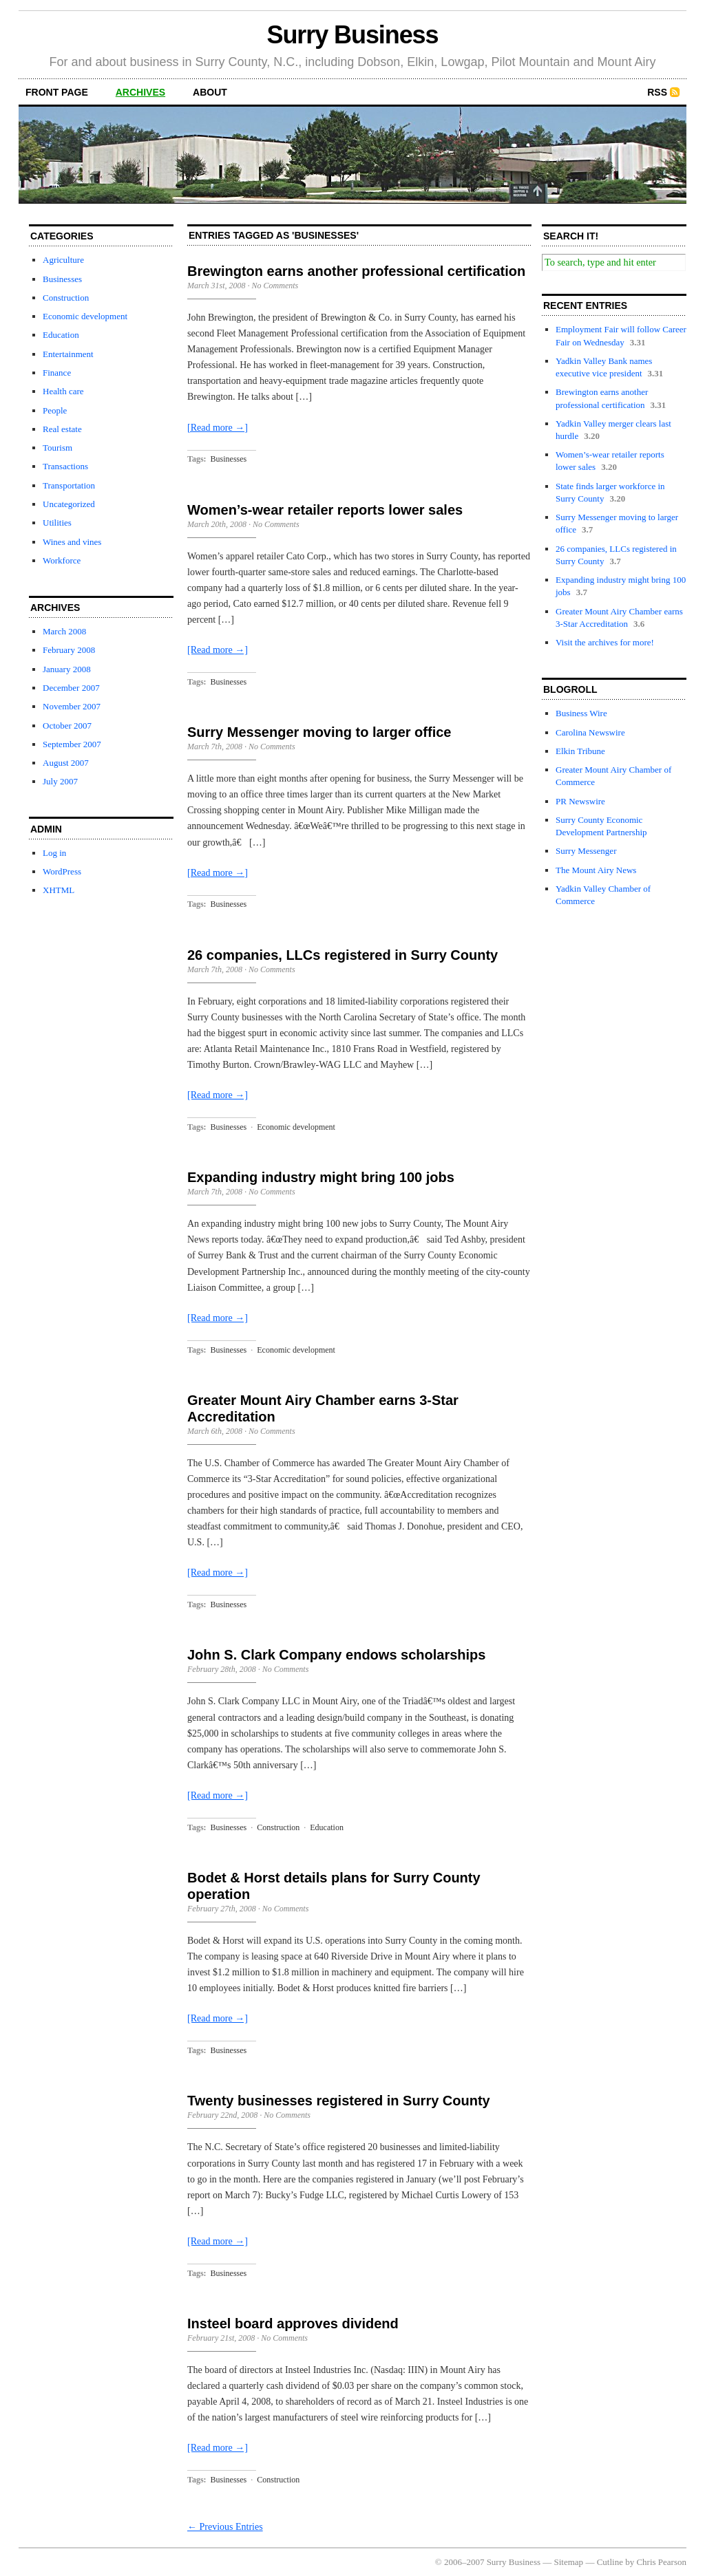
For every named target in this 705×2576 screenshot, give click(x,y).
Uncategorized (69, 504)
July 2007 (60, 781)
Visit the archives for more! (605, 642)
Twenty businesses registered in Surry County (338, 2100)
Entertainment (68, 354)
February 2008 (69, 650)
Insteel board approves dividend (293, 2323)
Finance (57, 372)
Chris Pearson (661, 2562)
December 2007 (71, 688)
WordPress (62, 871)
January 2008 (67, 669)
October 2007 (67, 725)
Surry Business (353, 35)
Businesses (62, 279)
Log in (54, 853)
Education (61, 335)
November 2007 (72, 706)
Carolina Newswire (590, 732)
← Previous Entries (225, 2527)
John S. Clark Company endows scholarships (336, 1654)
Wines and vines (72, 542)
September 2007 (72, 744)
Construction (66, 297)
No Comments (275, 285)
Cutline (610, 2562)
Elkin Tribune (580, 751)
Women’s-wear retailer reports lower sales (325, 509)
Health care (63, 391)
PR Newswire (580, 801)
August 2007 (66, 763)
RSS (657, 92)
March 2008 (64, 631)
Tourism (57, 447)
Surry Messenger (586, 851)
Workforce (62, 560)
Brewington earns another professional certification (356, 271)
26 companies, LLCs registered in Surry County (342, 955)
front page (56, 92)
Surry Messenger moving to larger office (319, 732)
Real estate (62, 429)
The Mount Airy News (596, 870)
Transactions (65, 466)
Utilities (57, 522)
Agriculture (63, 260)
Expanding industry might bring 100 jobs (320, 1177)
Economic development (85, 316)
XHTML (58, 890)
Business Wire (581, 713)
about (210, 92)
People (55, 410)
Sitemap (569, 2562)
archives (140, 92)
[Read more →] (217, 427)
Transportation (69, 485)
